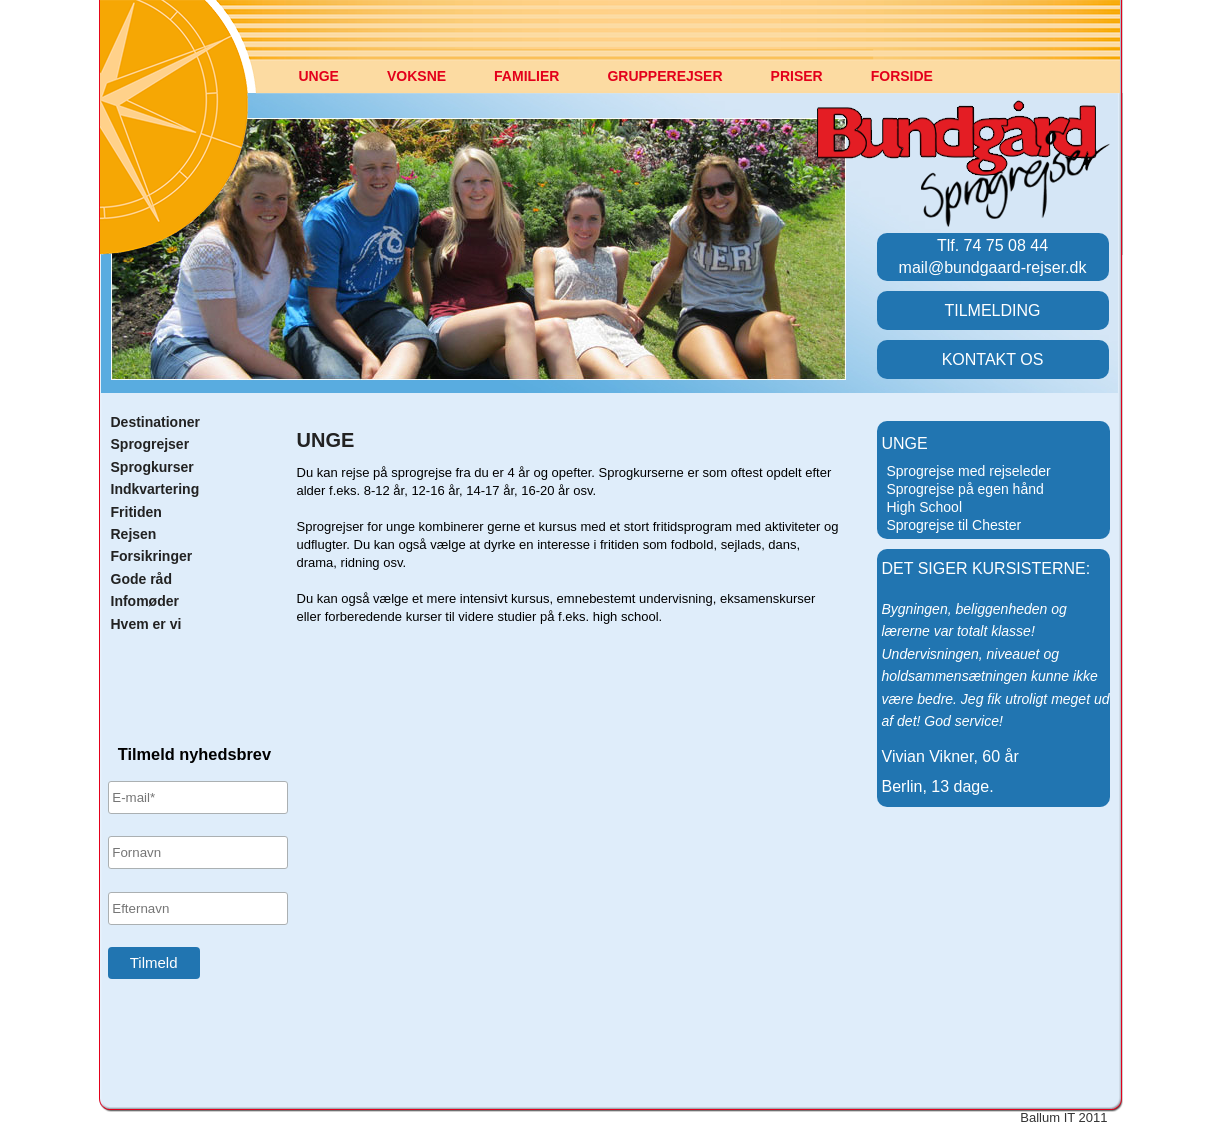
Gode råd (141, 579)
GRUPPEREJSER (664, 76)
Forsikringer (152, 556)
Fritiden (136, 512)
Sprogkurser (152, 467)
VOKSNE (416, 76)
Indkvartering (155, 489)
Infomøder (145, 601)
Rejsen (134, 534)
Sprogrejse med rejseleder (969, 471)
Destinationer (155, 422)
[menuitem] (335, 86)
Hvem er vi (146, 624)
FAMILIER (526, 76)
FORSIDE (902, 76)
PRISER (797, 76)
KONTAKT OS (993, 359)
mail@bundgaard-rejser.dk (993, 267)
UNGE (319, 76)
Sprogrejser (150, 444)
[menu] (973, 507)
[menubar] (640, 87)
